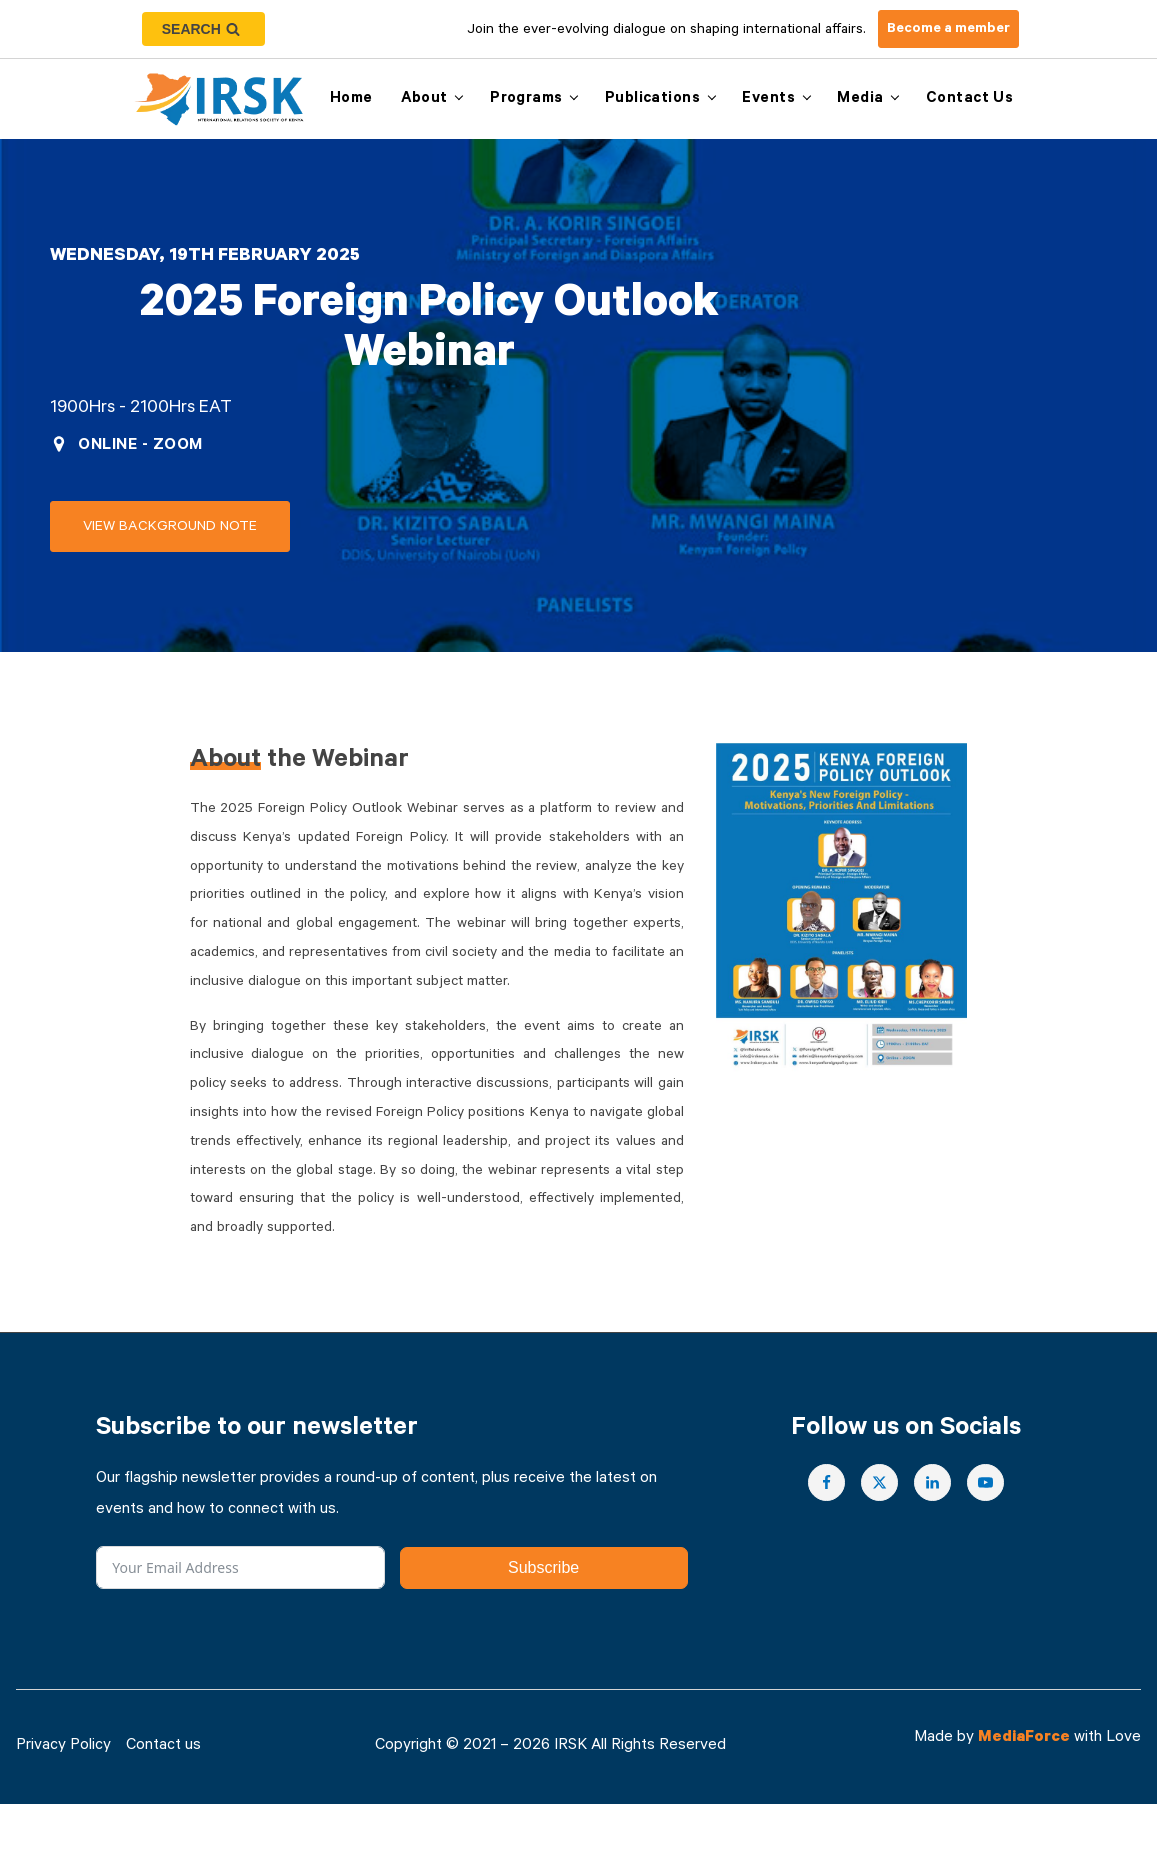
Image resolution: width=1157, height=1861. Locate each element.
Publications (652, 99)
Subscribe (543, 1567)
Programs (526, 99)
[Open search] (203, 29)
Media (860, 99)
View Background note (170, 528)
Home (351, 99)
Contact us (969, 99)
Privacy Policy (63, 1746)
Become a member (948, 30)
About (424, 99)
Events (768, 99)
